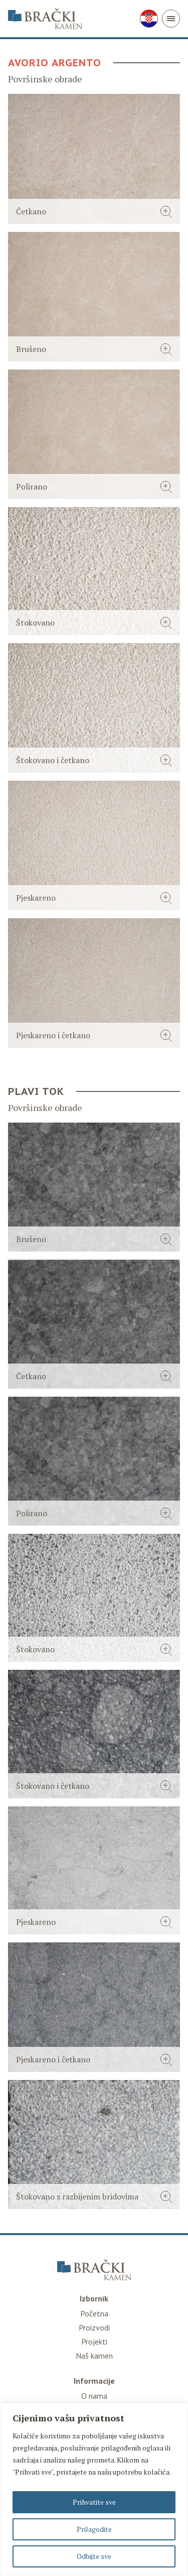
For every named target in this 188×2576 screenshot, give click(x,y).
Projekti (94, 2342)
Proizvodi (94, 2327)
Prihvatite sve (94, 2502)
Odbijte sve (94, 2556)
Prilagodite (94, 2529)
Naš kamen (94, 2356)
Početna (94, 2313)
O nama (94, 2396)
